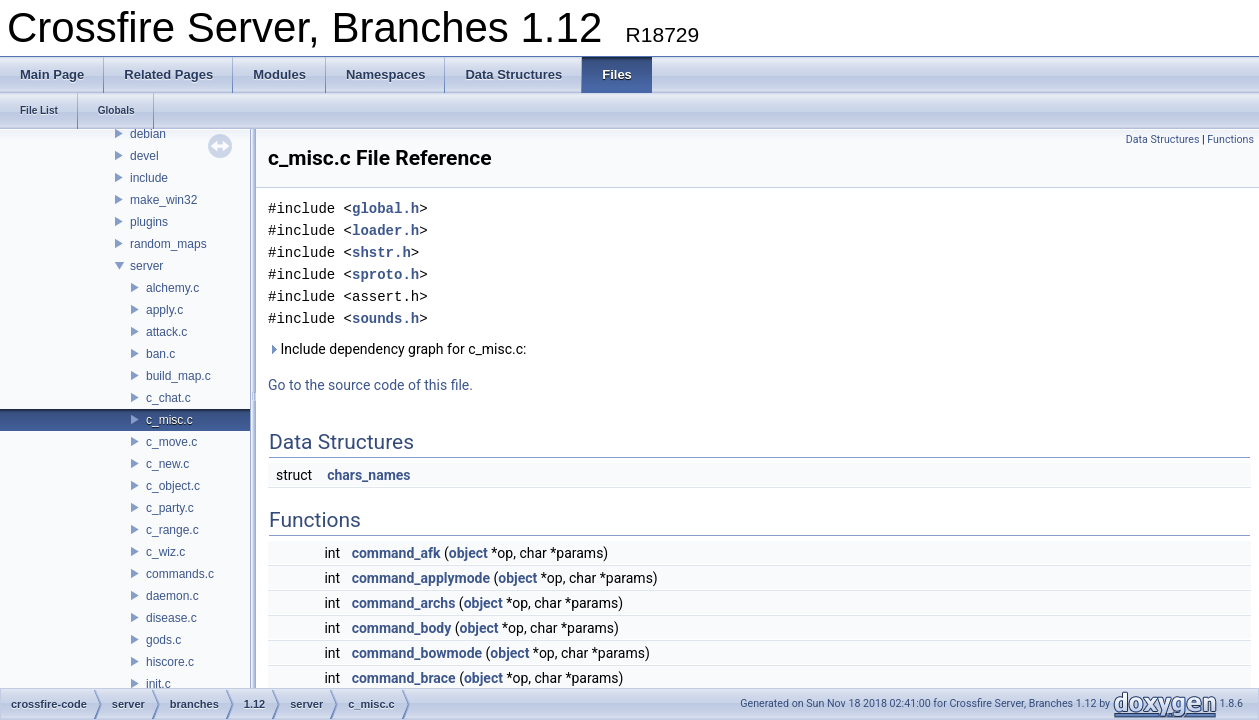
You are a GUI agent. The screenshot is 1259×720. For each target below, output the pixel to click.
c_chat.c (168, 398)
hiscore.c (170, 662)
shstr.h (381, 252)
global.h (385, 208)
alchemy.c (172, 288)
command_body (402, 628)
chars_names (368, 475)
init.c (158, 684)
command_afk (396, 553)
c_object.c (173, 486)
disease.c (171, 618)
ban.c (160, 354)
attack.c (166, 332)
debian (148, 134)
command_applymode (421, 578)
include (149, 178)
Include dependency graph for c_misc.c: (397, 349)
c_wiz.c (165, 552)
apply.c (164, 310)
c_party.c (170, 508)
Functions (1230, 139)
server (146, 266)
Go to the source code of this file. (370, 385)
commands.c (180, 574)
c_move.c (171, 442)
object (468, 553)
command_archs (404, 603)
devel (144, 156)
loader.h (385, 230)
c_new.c (167, 464)
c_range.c (172, 530)
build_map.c (178, 376)
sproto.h (385, 274)
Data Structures (1163, 139)
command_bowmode (417, 653)
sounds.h (385, 318)
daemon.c (172, 596)
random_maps (168, 244)
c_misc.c (169, 420)
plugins (149, 222)
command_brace (404, 678)
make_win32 (163, 200)
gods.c (163, 640)
